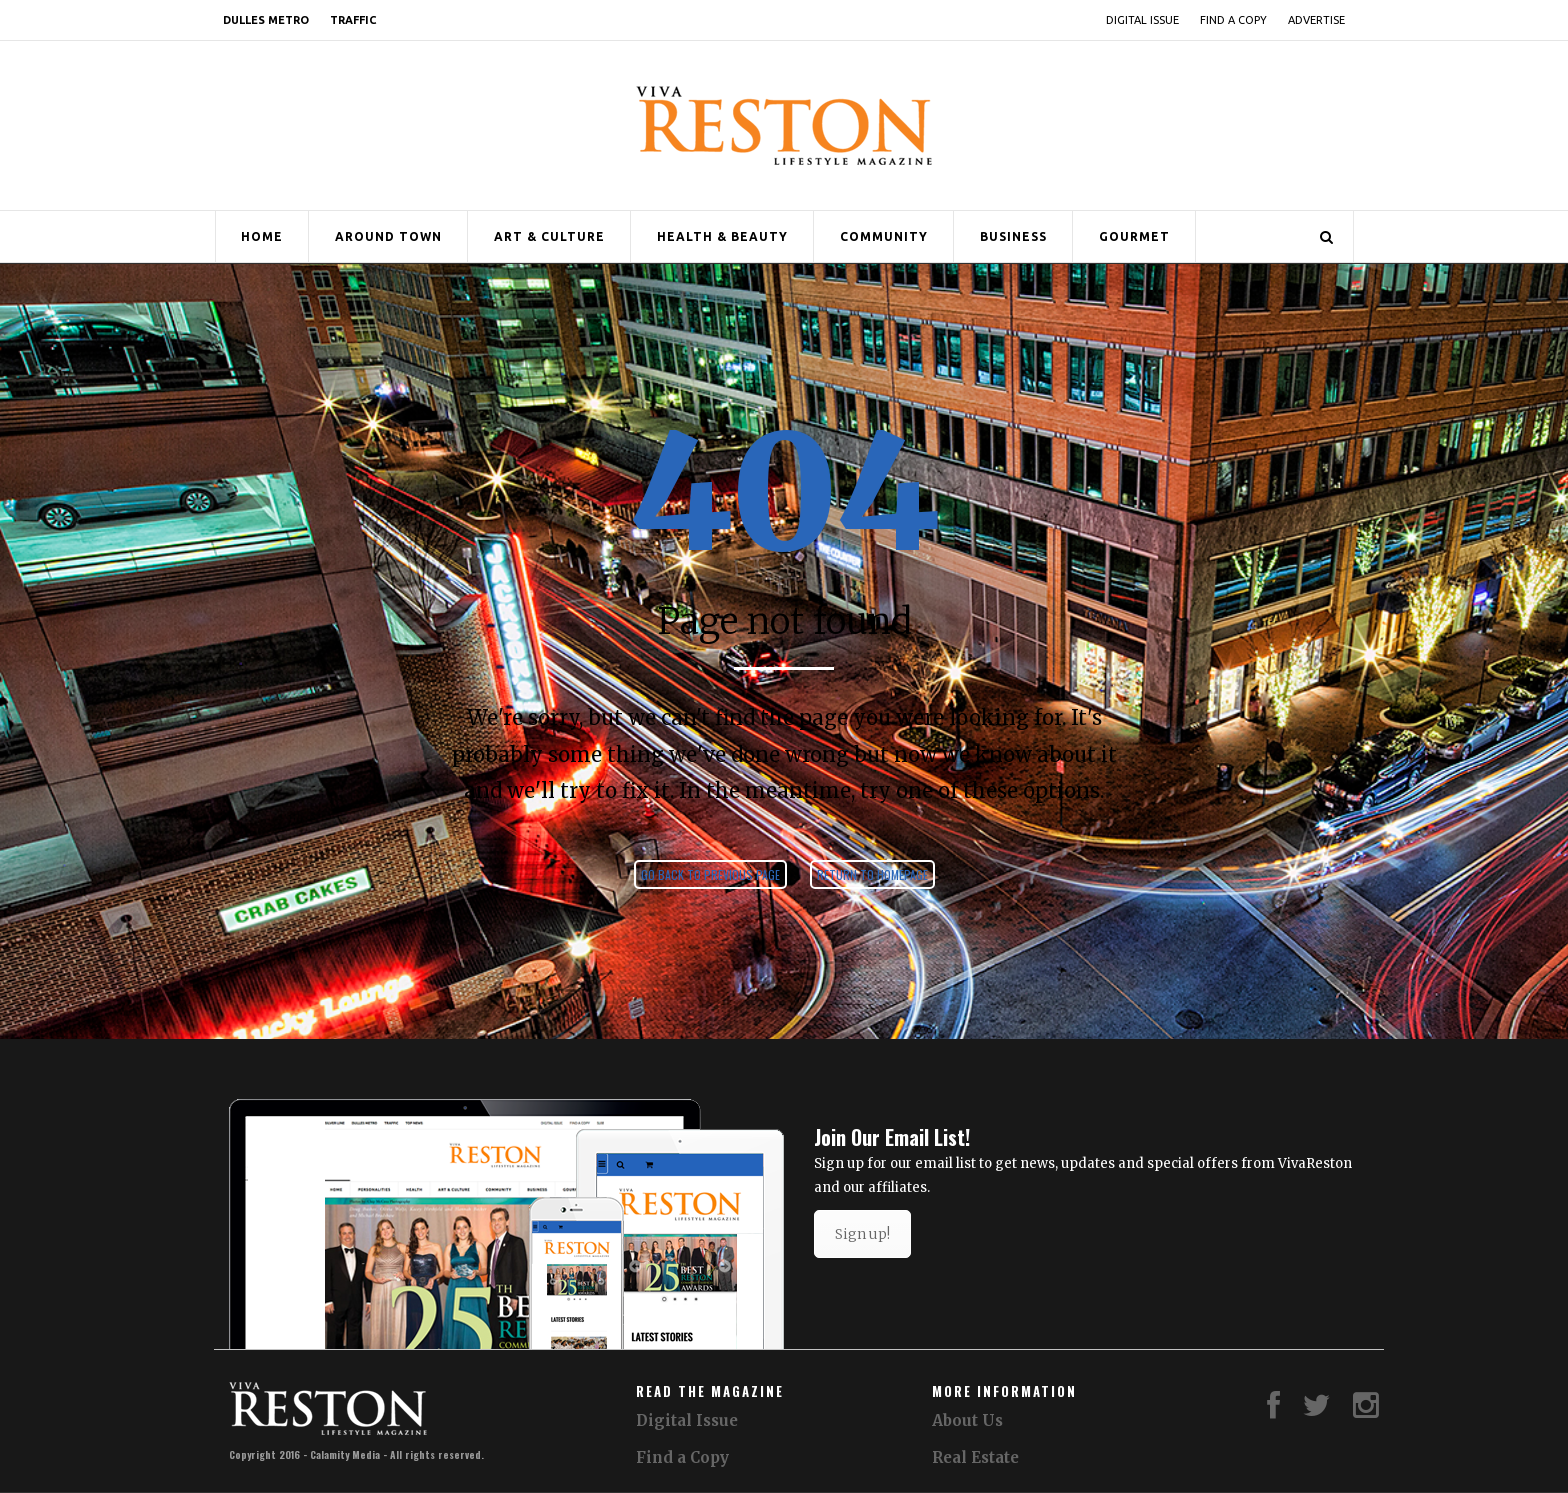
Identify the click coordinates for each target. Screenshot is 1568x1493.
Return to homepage (872, 874)
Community (884, 236)
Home (262, 236)
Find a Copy (1233, 20)
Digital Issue (1142, 20)
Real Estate (975, 1457)
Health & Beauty (722, 236)
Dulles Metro (266, 20)
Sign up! (862, 1234)
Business (1013, 236)
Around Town (388, 236)
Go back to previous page (710, 874)
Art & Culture (549, 236)
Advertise (1316, 20)
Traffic (353, 20)
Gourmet (1134, 236)
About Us (967, 1420)
